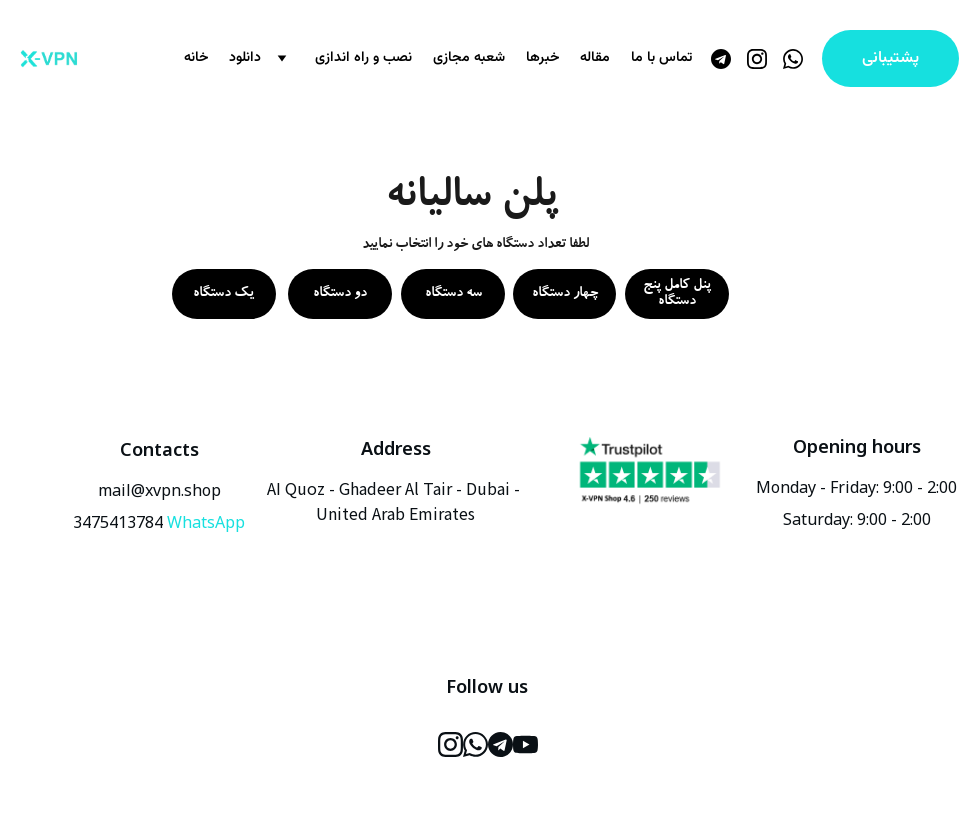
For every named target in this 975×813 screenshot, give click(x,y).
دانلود (245, 58)
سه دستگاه (453, 294)
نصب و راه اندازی (363, 58)
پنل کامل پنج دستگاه (677, 294)
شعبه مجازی (469, 58)
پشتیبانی (890, 58)
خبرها (542, 58)
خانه (196, 58)
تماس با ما (661, 58)
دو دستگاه (340, 294)
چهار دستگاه (565, 294)
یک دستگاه (223, 294)
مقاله (595, 58)
